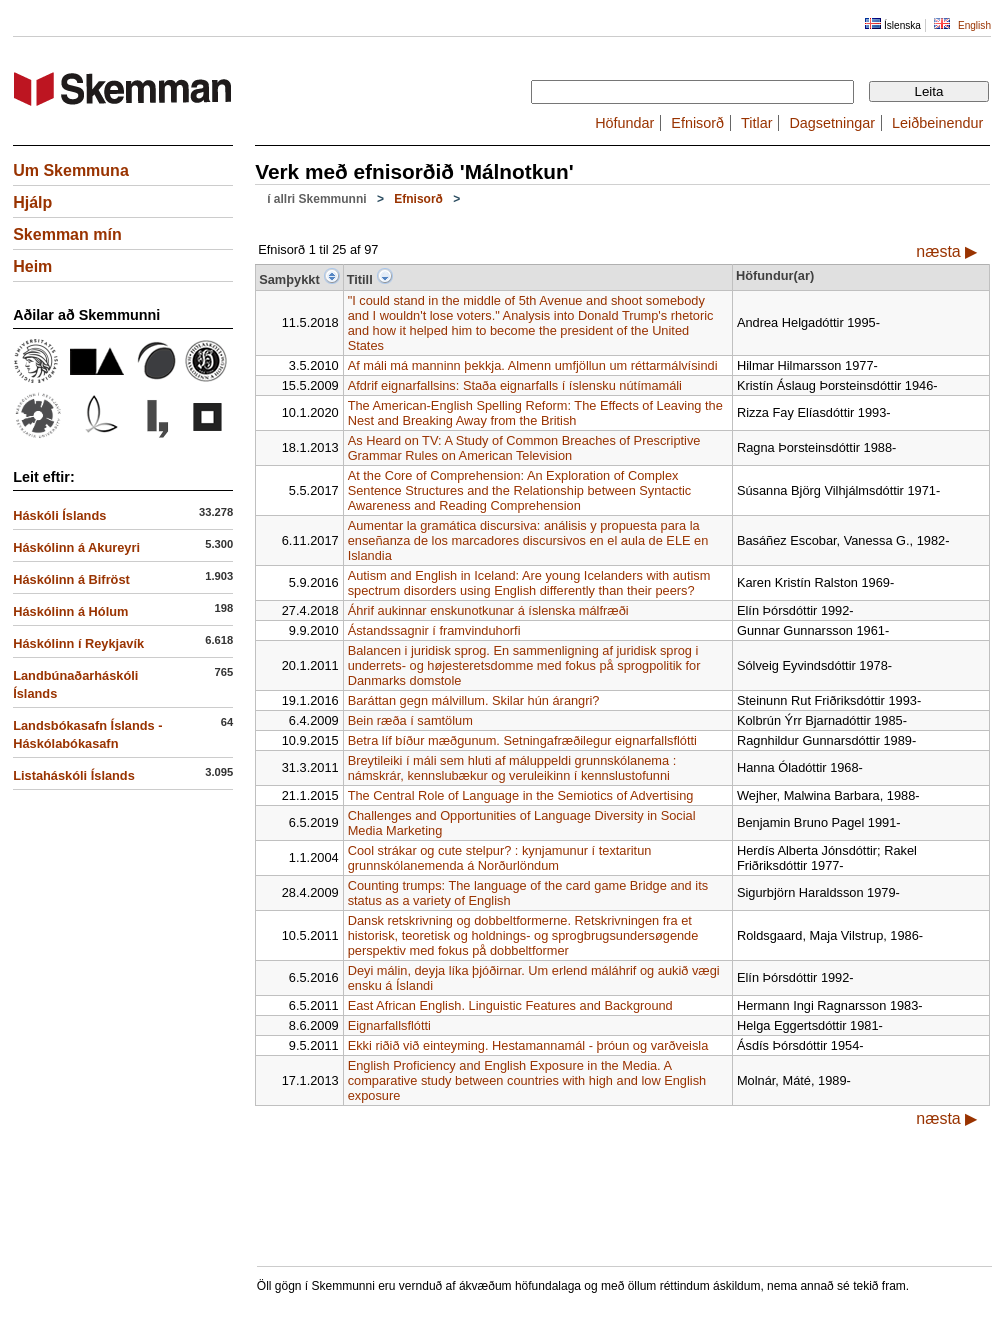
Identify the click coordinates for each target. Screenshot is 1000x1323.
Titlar (756, 123)
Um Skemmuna (71, 170)
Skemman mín (67, 234)
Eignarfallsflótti (389, 1025)
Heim (32, 266)
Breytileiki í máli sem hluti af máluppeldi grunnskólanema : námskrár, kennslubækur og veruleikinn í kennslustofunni (512, 768)
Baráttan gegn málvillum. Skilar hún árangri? (474, 700)
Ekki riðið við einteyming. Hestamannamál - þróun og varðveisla (528, 1045)
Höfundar (624, 123)
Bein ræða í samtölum (410, 720)
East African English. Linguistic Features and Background (510, 1005)
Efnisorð (697, 123)
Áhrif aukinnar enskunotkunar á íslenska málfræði (488, 610)
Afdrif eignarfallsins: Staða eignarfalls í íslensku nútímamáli (515, 385)
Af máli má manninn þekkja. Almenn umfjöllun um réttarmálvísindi (533, 365)
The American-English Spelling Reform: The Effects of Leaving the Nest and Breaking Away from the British (535, 413)
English (974, 25)
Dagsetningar (832, 123)
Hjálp (32, 202)
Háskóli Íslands (59, 515)
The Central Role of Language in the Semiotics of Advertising (521, 795)
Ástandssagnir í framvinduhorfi (434, 630)
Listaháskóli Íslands (74, 775)
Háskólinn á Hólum (70, 611)
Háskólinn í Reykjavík (78, 643)
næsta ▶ (946, 251)
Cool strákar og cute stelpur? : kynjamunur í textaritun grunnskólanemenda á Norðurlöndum (500, 858)
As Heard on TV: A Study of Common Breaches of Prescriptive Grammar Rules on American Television (524, 448)
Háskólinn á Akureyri (76, 547)
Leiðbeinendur (937, 123)
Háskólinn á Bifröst (71, 579)
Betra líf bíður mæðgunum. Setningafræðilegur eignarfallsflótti (522, 740)
